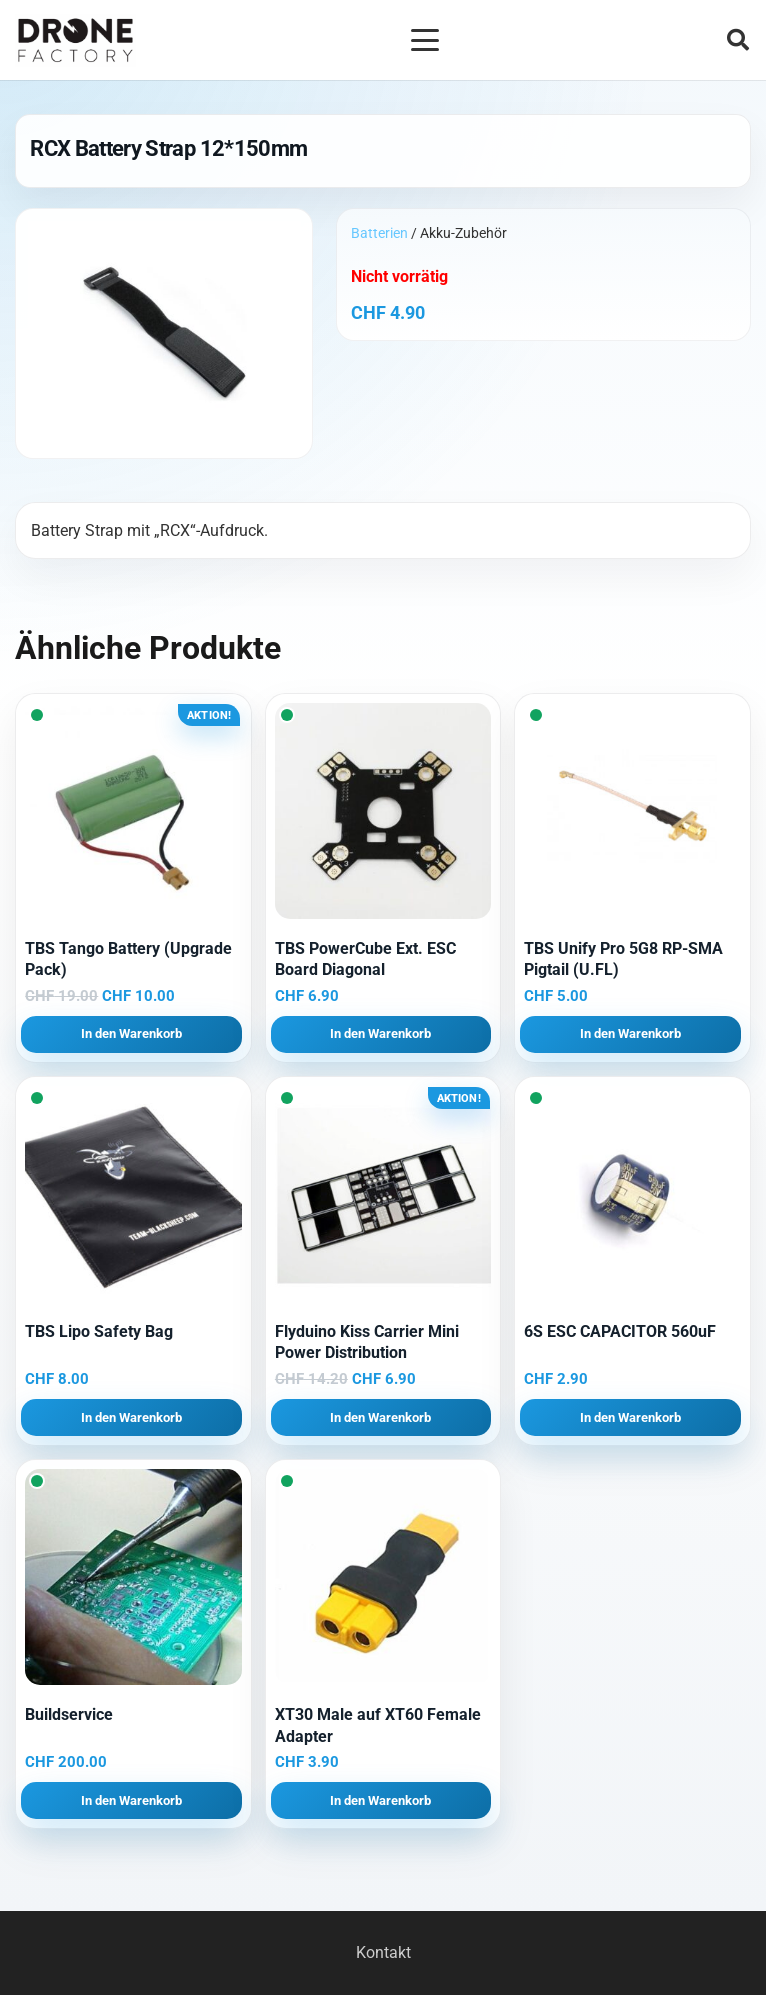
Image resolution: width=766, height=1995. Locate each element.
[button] (425, 40)
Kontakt (383, 1952)
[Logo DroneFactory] (75, 40)
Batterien (379, 233)
